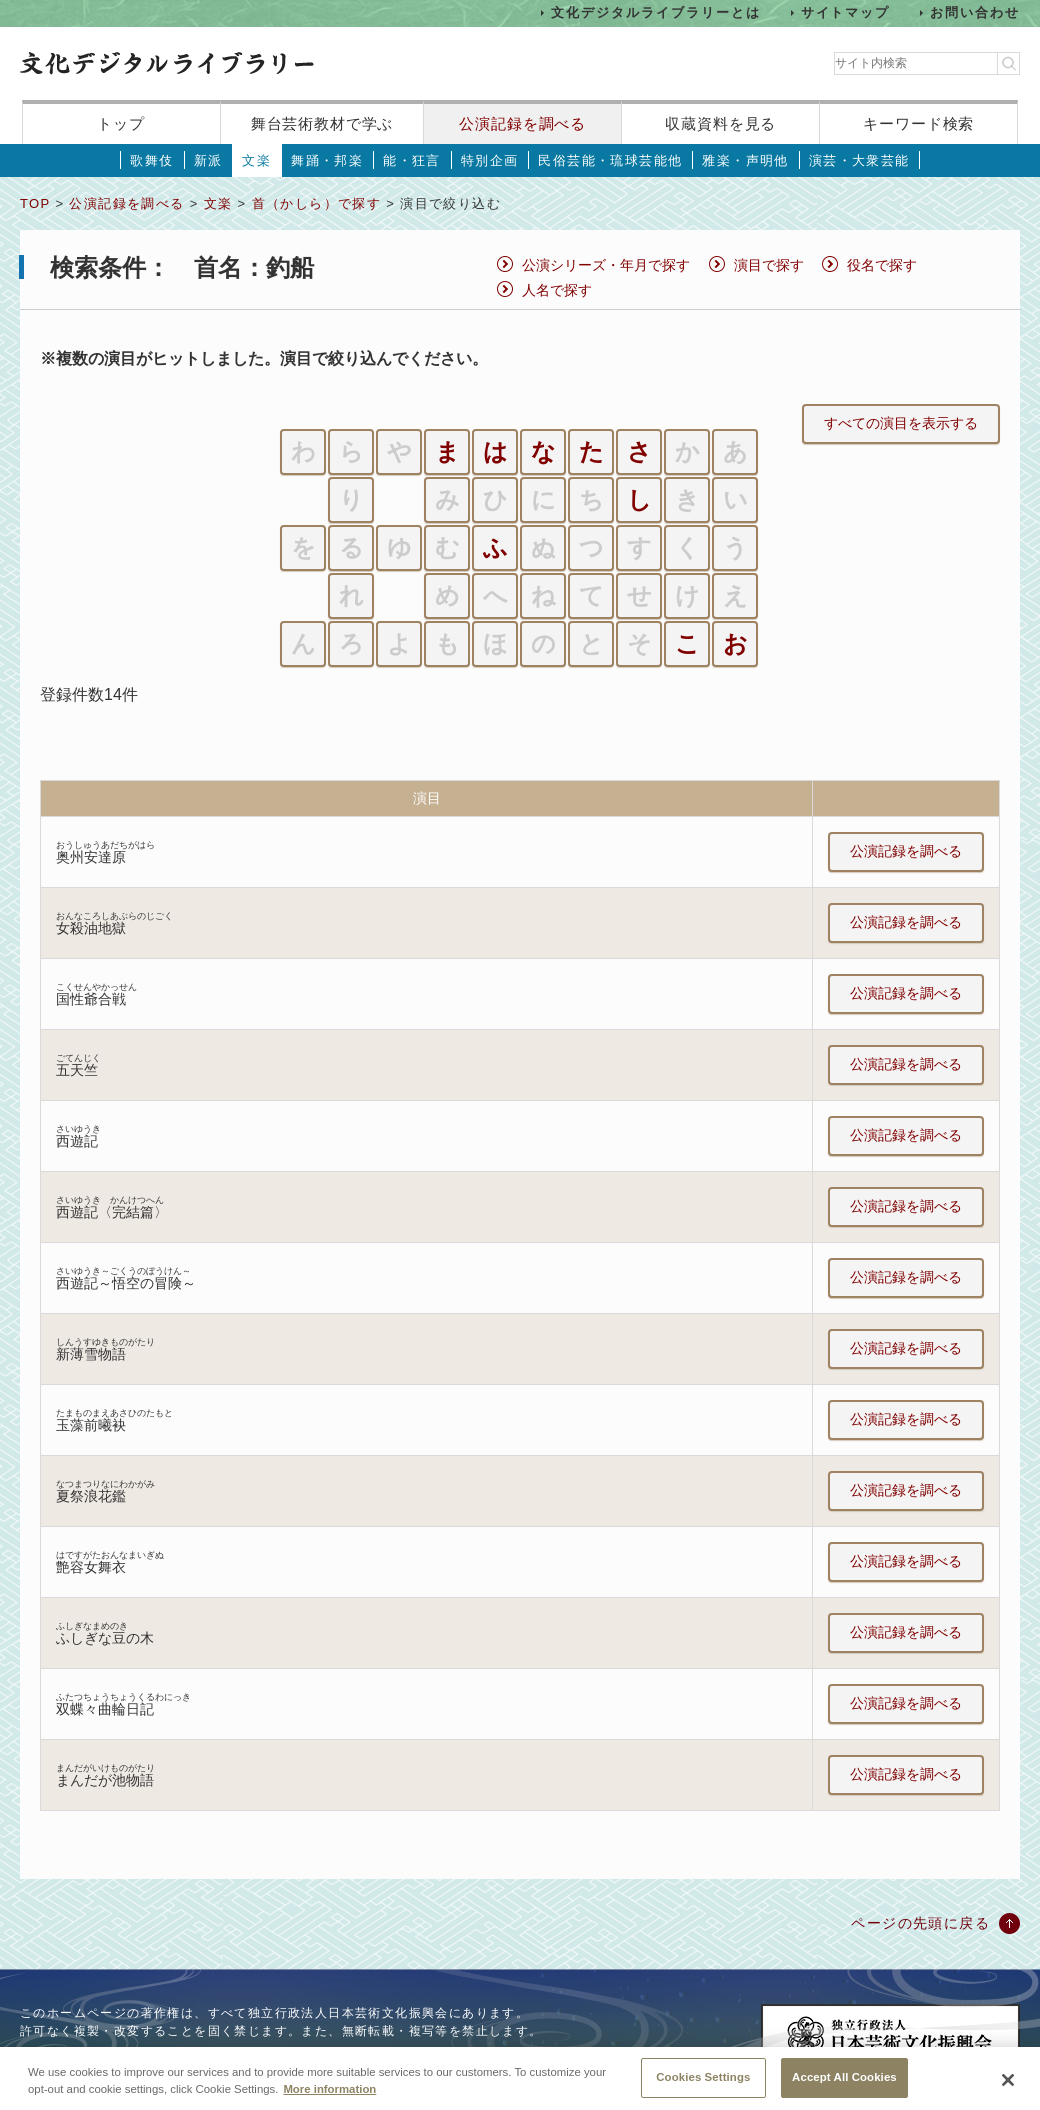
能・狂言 (412, 160)
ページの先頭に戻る (920, 1923)
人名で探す (557, 290)
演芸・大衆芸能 (859, 160)
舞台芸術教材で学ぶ (322, 123)
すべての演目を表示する (901, 423)
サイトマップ (846, 12)
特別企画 (490, 160)
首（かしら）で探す (317, 203)
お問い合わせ (975, 12)
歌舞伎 (151, 160)
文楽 (256, 160)
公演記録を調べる (522, 123)
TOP (35, 203)
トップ (121, 123)
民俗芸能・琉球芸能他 (610, 160)
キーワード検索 (918, 123)
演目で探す (769, 265)
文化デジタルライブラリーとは (655, 12)
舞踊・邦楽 (327, 160)
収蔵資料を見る (720, 123)
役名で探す (882, 265)
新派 (208, 160)
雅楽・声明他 (745, 160)
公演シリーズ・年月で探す (606, 265)
